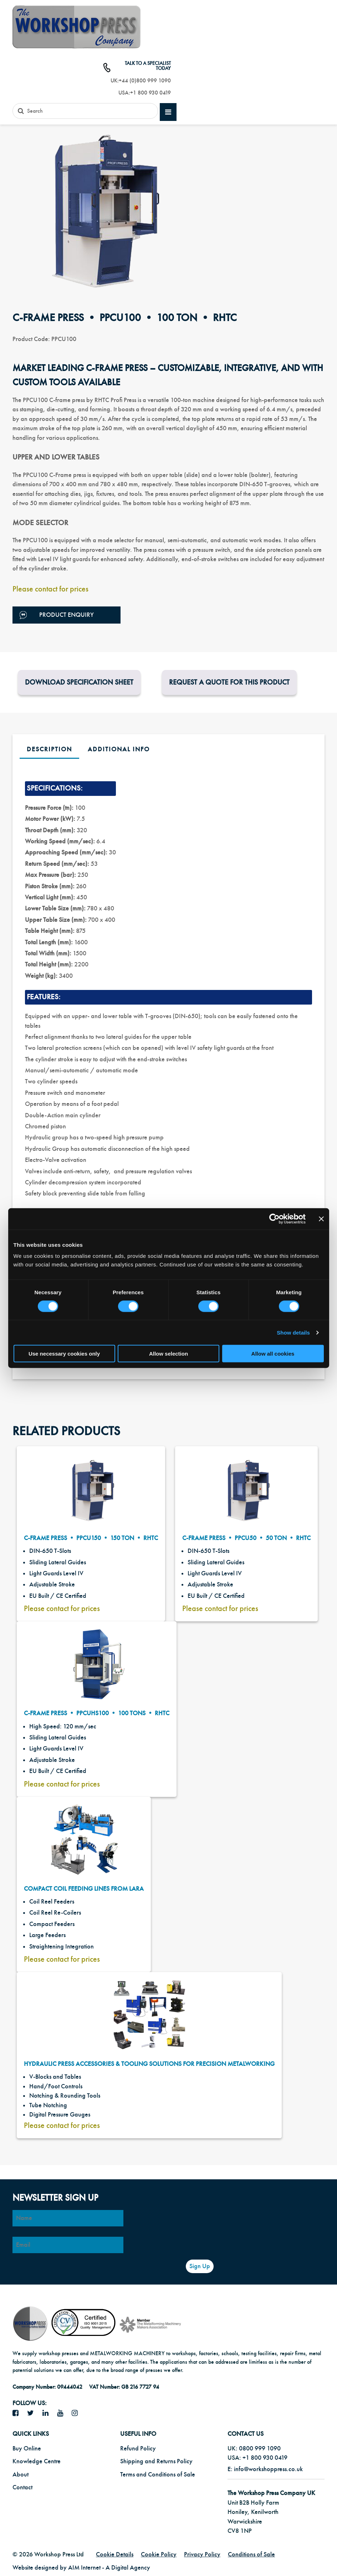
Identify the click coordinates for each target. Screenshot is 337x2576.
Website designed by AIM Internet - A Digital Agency (81, 2567)
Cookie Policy (159, 2554)
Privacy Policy (202, 2554)
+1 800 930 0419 (150, 92)
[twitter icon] (33, 2413)
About (20, 2474)
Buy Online (26, 2448)
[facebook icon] (18, 2413)
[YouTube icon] (62, 2413)
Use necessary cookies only (64, 1354)
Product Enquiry (57, 615)
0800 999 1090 (260, 2448)
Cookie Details (114, 2554)
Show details (293, 1332)
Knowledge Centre (36, 2461)
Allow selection (168, 1354)
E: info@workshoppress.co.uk (265, 2469)
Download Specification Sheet (79, 682)
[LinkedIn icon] (48, 2413)
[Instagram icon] (77, 2413)
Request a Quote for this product (229, 682)
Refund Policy (138, 2448)
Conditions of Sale (251, 2554)
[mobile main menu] (168, 112)
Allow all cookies (273, 1354)
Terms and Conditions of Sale (157, 2474)
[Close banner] (321, 1218)
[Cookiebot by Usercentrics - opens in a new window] (274, 1218)
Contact (22, 2487)
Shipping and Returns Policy (156, 2461)
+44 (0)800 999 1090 (145, 80)
